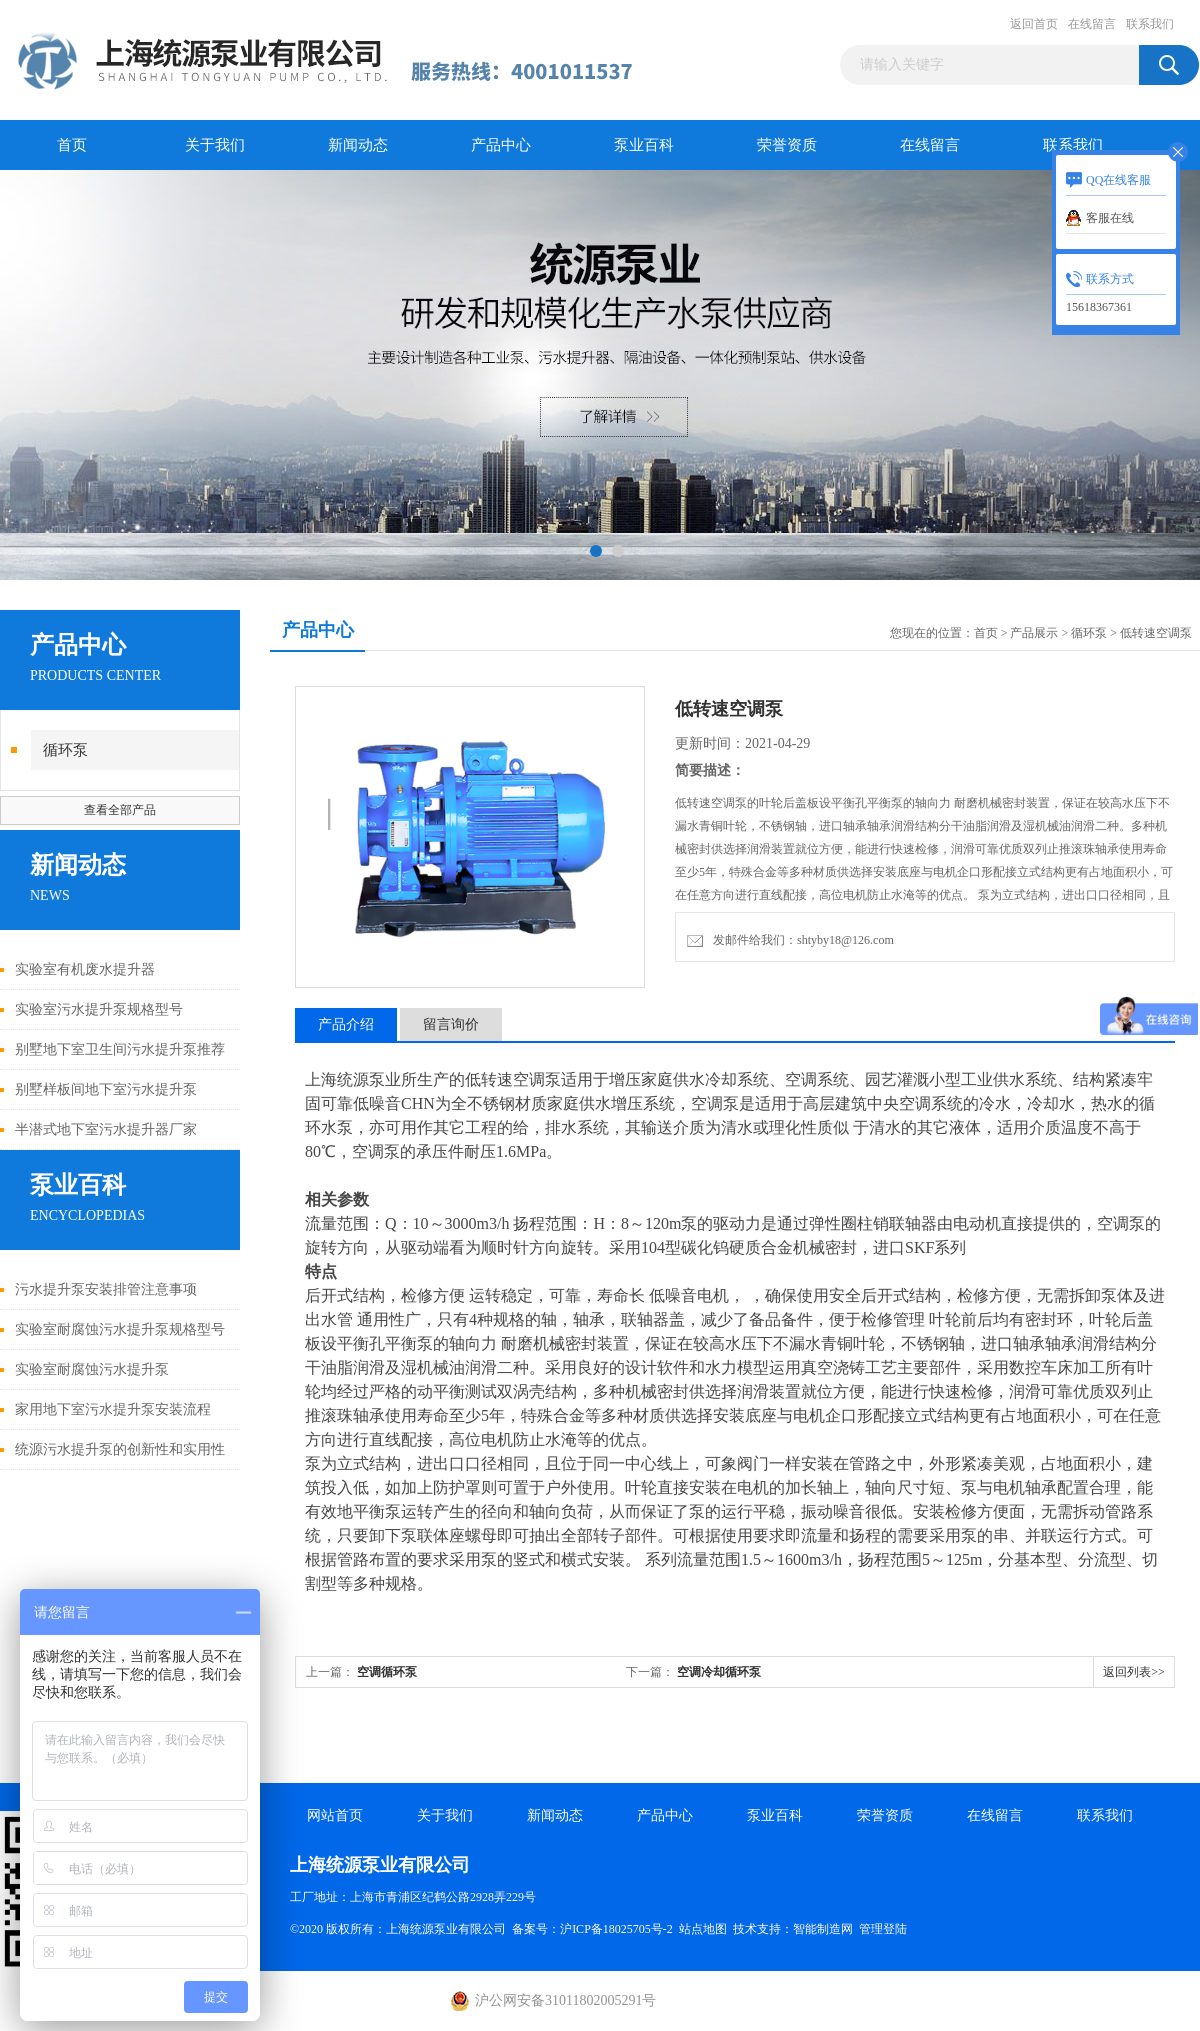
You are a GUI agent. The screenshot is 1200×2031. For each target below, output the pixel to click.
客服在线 (1110, 218)
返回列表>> (1134, 1672)
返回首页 (1034, 24)
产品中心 (501, 145)
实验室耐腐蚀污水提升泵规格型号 (120, 1329)
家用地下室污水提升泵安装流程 (113, 1409)
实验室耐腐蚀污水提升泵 (92, 1369)
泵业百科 (644, 145)
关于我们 (215, 145)
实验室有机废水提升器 (85, 969)
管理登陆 (883, 1929)
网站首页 (335, 1815)
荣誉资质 (787, 145)
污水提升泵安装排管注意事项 (106, 1289)
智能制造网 (823, 1929)
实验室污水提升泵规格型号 (99, 1009)
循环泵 (65, 750)
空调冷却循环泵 (719, 1672)
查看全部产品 (120, 810)
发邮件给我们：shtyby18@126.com (790, 940)
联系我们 (1150, 24)
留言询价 (451, 1024)
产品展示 (1034, 633)
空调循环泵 (387, 1672)
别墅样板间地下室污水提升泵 (106, 1089)
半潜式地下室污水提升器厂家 (106, 1129)
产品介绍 (346, 1024)
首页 (72, 145)
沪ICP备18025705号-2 (616, 1929)
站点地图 (703, 1929)
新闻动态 (358, 145)
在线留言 (1092, 24)
